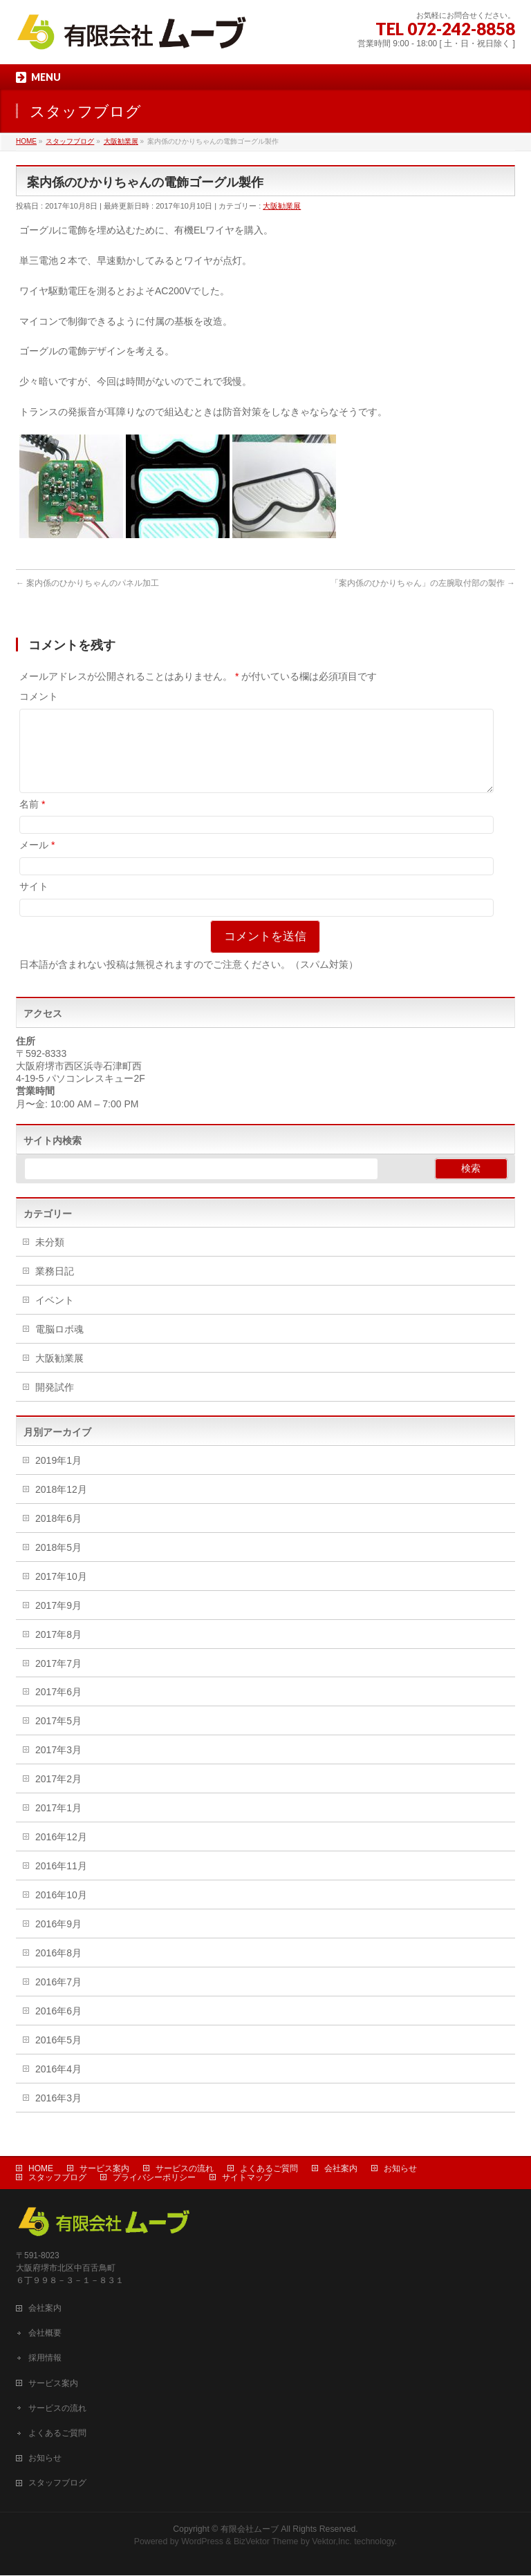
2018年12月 (61, 1505)
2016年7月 (58, 1998)
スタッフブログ (57, 2178)
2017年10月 (61, 1593)
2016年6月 (58, 2027)
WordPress (202, 2542)
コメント (38, 696)
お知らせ (400, 2169)
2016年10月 (61, 1911)
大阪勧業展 (282, 206)
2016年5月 (58, 2056)
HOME (40, 2169)
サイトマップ (247, 2178)
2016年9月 (58, 1940)
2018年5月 (58, 1564)
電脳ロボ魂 (59, 1345)
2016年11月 (61, 1882)
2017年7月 (58, 1680)
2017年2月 (58, 1795)
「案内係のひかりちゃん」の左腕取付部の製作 (422, 583)
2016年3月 (58, 2114)
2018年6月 (58, 1534)
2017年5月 (58, 1737)
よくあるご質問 (269, 2169)
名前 (32, 820)
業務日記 (54, 1287)
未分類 (49, 1258)
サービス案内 (104, 2169)
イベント (54, 1316)
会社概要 (45, 2333)
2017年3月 (58, 1766)
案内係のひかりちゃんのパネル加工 (87, 583)
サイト (33, 902)
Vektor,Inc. (332, 2542)
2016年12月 (61, 1853)
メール (37, 861)
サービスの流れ (185, 2169)
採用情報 (45, 2358)
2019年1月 (58, 1476)
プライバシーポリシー (154, 2178)
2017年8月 (58, 1651)
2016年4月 (58, 2085)
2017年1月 (58, 1824)
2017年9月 (58, 1622)
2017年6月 (58, 1708)
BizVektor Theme (266, 2542)
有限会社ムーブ (250, 2530)
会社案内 (340, 2169)
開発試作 (54, 1403)
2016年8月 (58, 1969)
